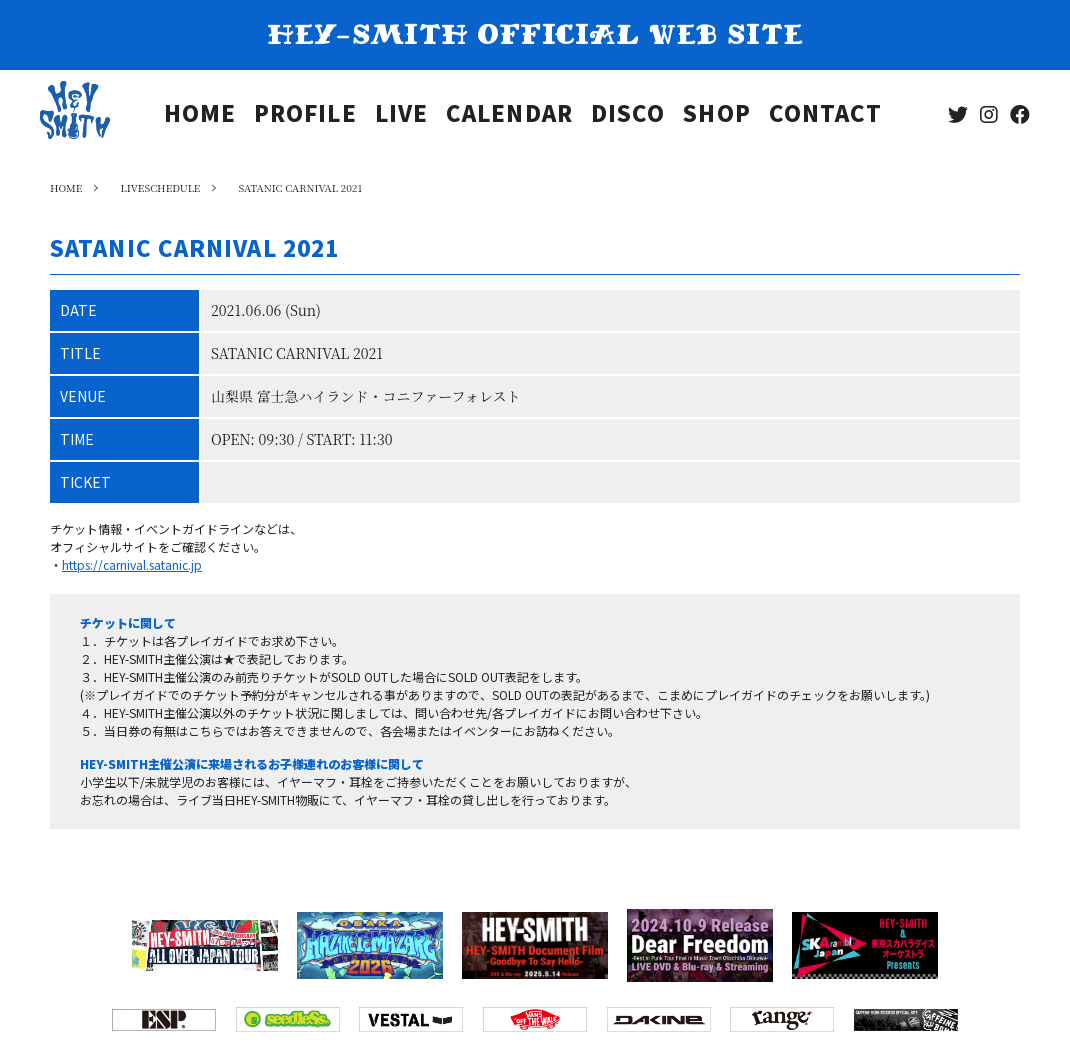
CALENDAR (509, 116)
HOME (200, 116)
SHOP (716, 116)
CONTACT (826, 116)
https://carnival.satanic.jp (132, 564)
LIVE (401, 116)
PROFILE (305, 116)
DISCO (628, 116)
